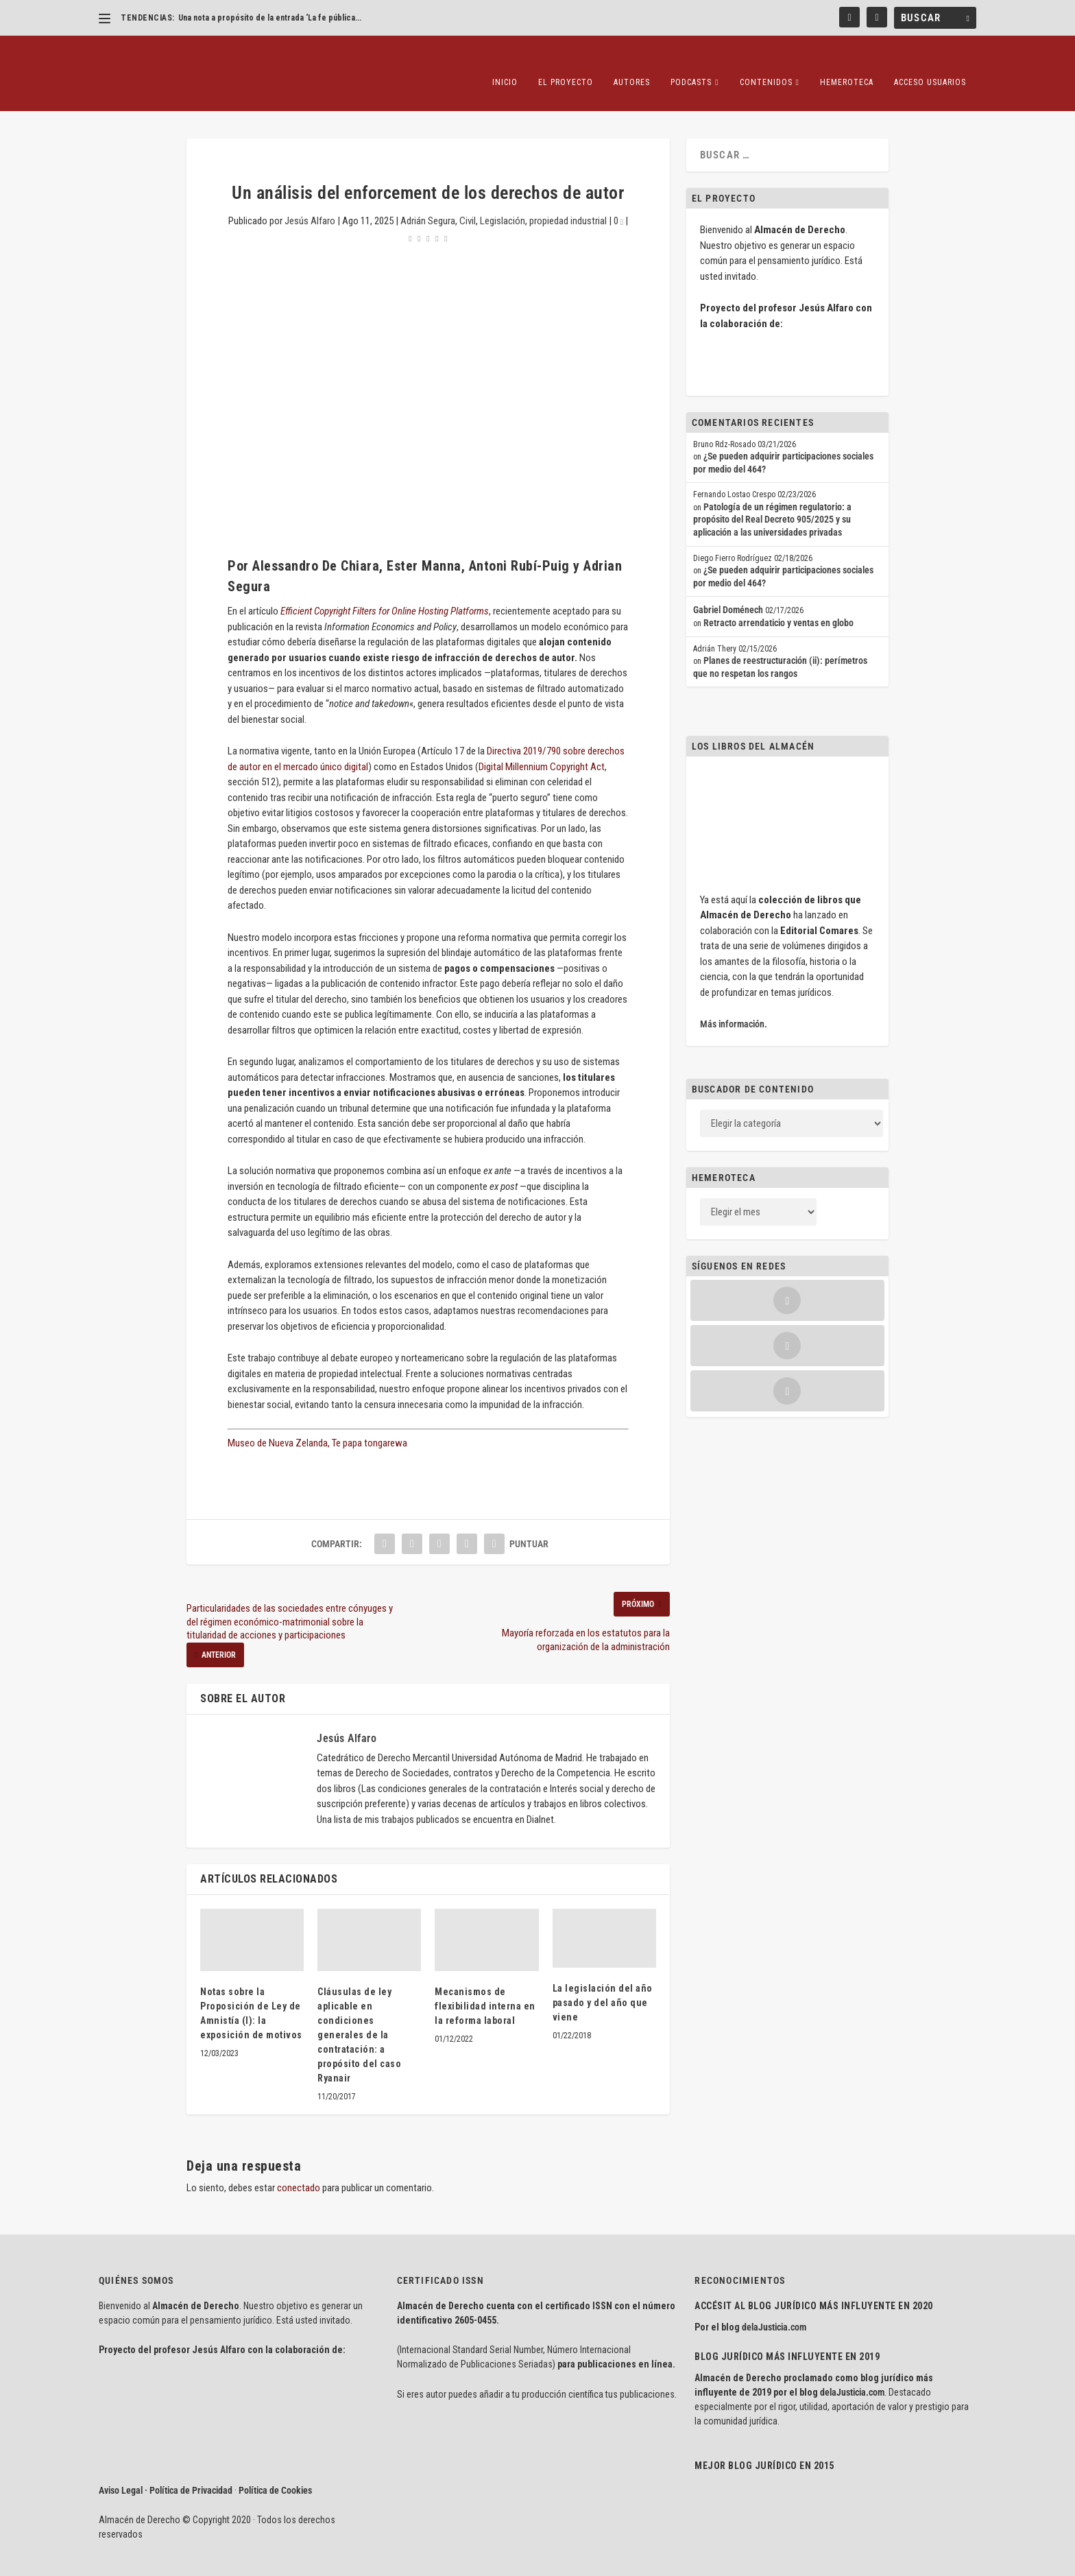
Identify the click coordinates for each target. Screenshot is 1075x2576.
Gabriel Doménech (728, 589)
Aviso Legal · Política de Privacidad (165, 2469)
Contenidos (766, 62)
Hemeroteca (846, 62)
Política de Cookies (275, 2469)
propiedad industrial (568, 200)
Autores (632, 62)
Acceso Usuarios (930, 62)
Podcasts (691, 62)
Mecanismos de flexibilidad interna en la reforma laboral (485, 1985)
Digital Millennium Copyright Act (542, 746)
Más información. (733, 1003)
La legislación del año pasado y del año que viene (603, 1982)
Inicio (505, 62)
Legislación (502, 200)
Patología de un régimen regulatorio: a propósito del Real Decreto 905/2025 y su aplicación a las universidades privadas (772, 499)
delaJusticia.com (774, 2306)
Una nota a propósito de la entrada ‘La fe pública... (269, 18)
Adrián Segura (427, 200)
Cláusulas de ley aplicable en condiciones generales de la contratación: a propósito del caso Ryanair (359, 2014)
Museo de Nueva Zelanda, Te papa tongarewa (317, 1422)
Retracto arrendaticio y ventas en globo (778, 602)
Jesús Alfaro (310, 200)
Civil (467, 200)
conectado (298, 2167)
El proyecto (565, 62)
